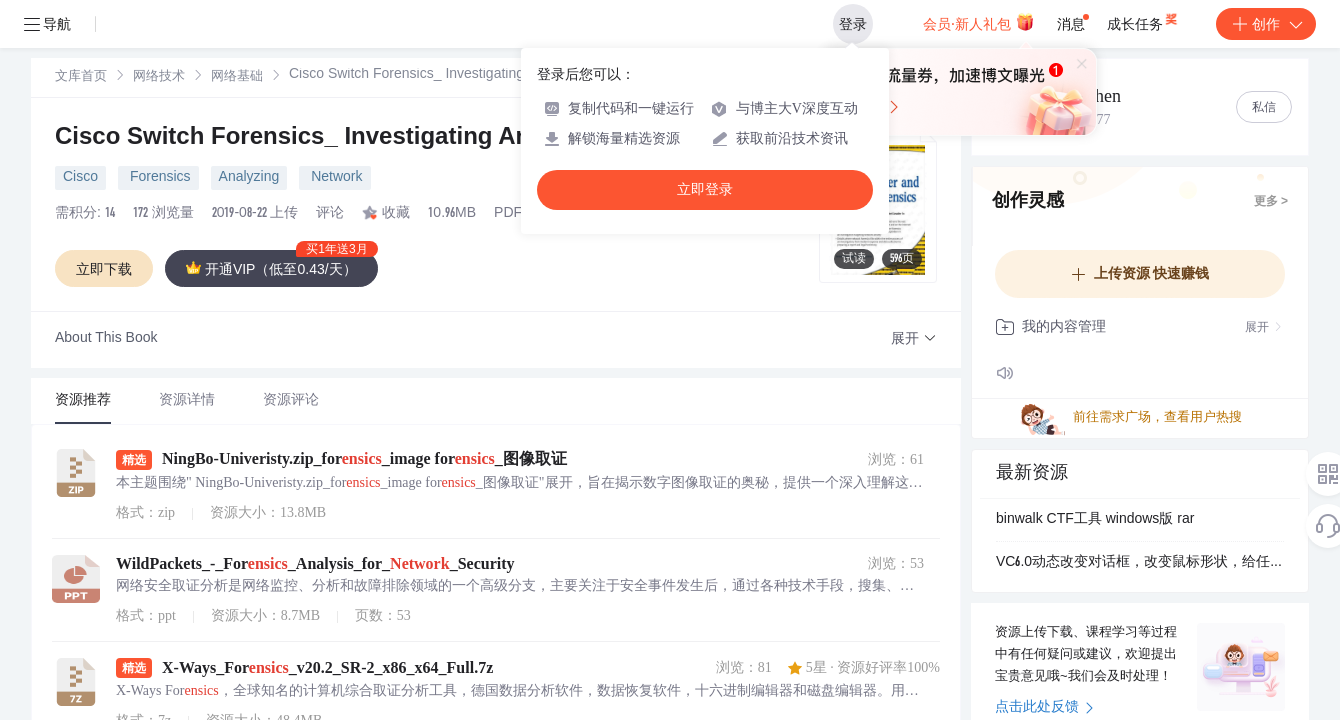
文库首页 (81, 77)
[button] (914, 339)
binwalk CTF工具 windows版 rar (1095, 520)
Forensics (158, 178)
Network (334, 178)
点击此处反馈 (1044, 708)
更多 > (1271, 202)
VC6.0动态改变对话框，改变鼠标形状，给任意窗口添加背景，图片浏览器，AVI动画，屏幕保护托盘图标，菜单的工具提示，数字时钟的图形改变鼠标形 (1140, 563)
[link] (81, 77)
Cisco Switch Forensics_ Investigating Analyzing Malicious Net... (424, 139)
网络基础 (237, 77)
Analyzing (249, 178)
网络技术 (159, 77)
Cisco (80, 178)
